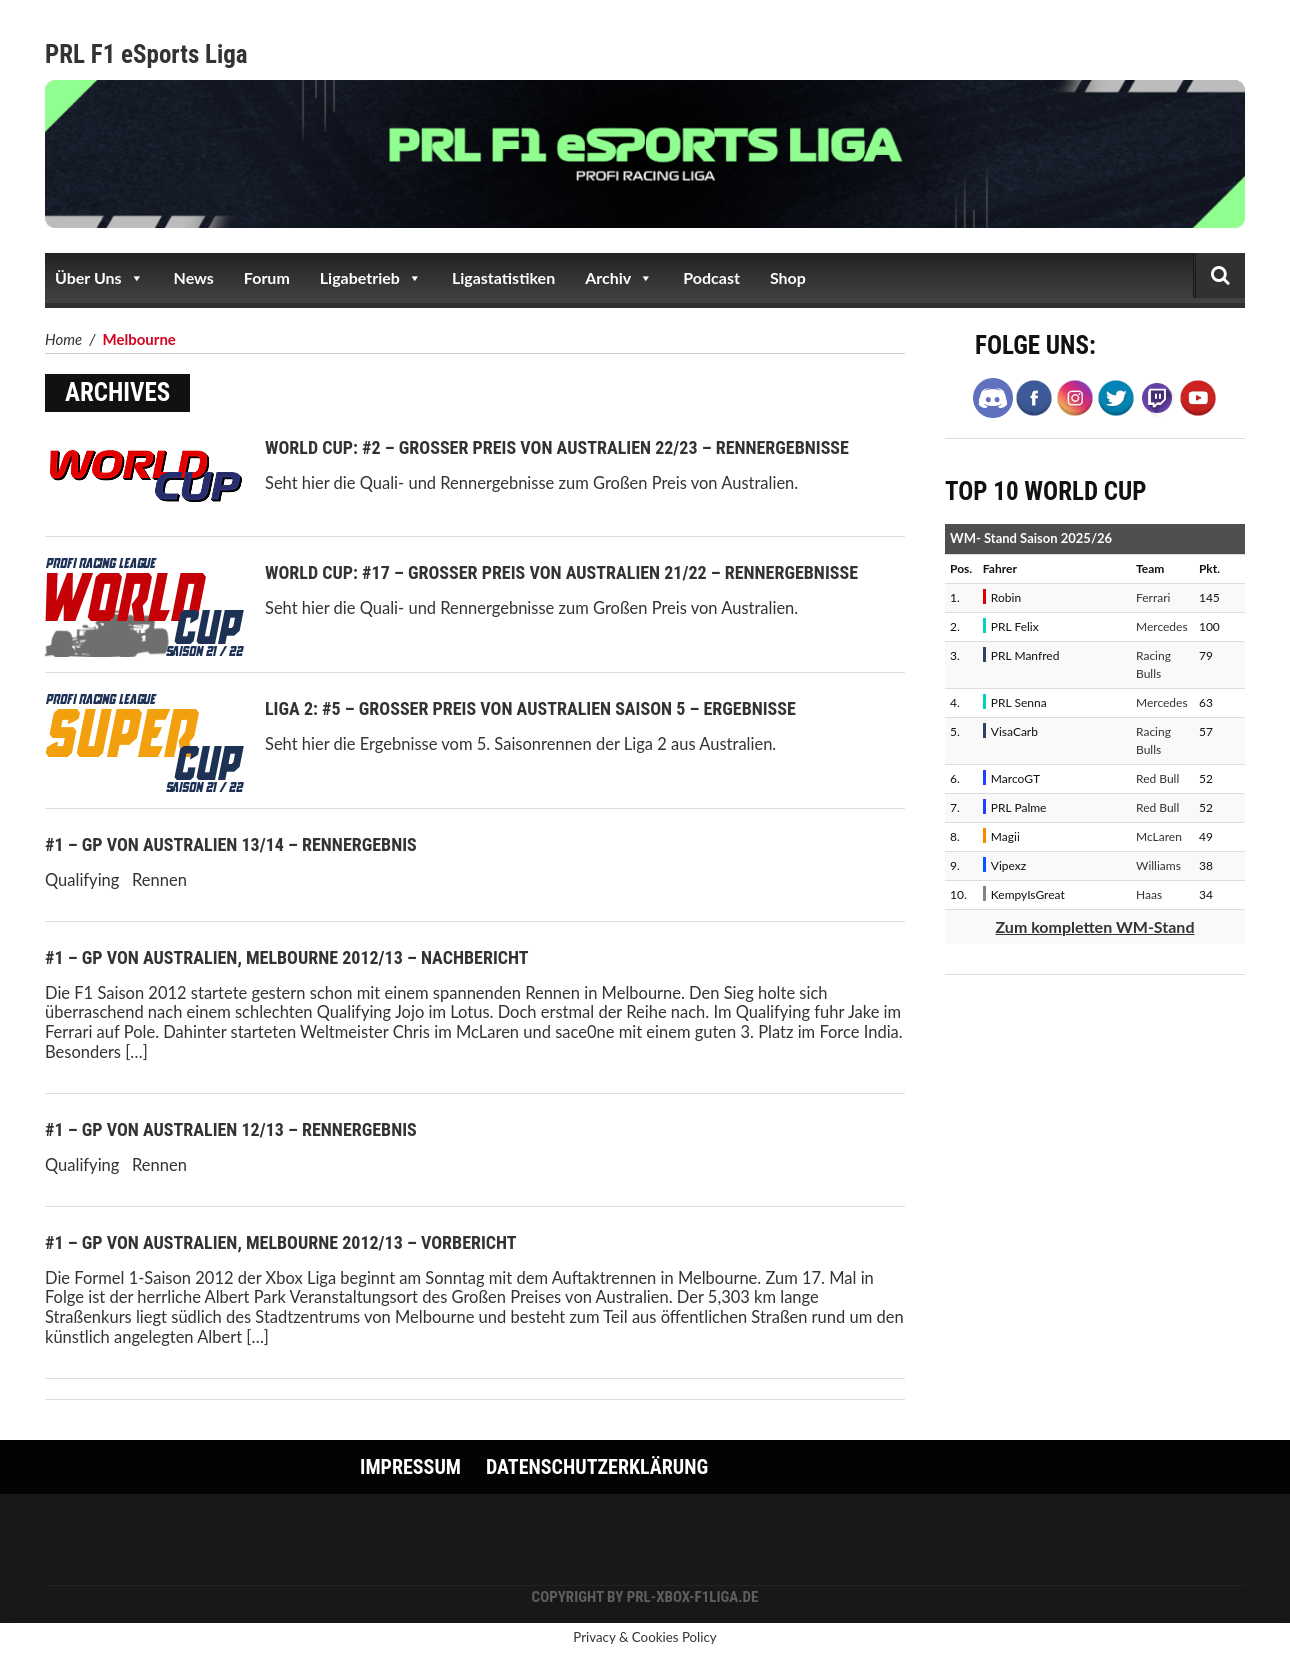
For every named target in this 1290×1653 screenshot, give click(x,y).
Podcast (711, 277)
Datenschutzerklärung (597, 1467)
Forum (267, 277)
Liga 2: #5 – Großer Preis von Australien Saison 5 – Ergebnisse (530, 708)
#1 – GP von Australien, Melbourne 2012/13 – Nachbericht (287, 957)
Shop (788, 277)
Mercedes (1162, 626)
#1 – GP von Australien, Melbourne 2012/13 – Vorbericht (281, 1242)
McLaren (1159, 836)
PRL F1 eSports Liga (146, 54)
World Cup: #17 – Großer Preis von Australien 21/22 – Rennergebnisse (561, 572)
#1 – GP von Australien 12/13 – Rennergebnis (231, 1129)
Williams (1158, 865)
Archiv (619, 278)
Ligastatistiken (503, 277)
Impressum (410, 1467)
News (194, 277)
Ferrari (1153, 597)
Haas (1149, 894)
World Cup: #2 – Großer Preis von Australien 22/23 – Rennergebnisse (557, 447)
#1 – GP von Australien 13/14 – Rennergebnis (231, 844)
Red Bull (1157, 778)
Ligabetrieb (371, 278)
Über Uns (99, 278)
